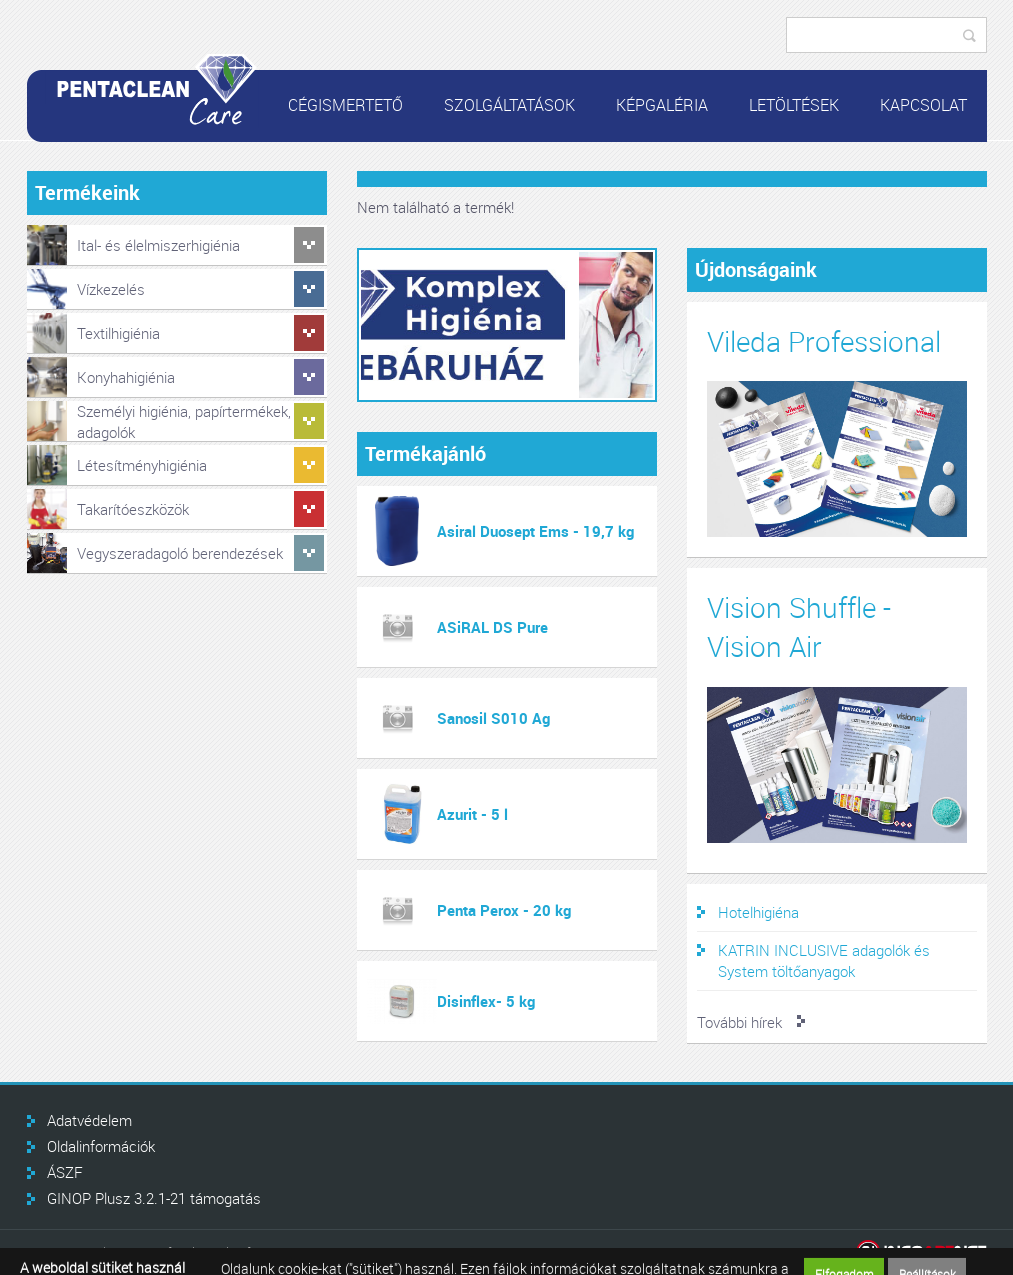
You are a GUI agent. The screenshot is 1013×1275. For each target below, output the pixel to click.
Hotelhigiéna (758, 912)
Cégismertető (345, 105)
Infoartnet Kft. (921, 1252)
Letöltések (794, 105)
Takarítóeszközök (133, 509)
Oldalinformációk (101, 1146)
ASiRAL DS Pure (492, 627)
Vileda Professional (824, 341)
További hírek (739, 1022)
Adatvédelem (89, 1120)
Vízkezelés (111, 289)
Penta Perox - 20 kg (504, 910)
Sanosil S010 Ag (493, 718)
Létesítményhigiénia (142, 465)
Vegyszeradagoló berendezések (180, 553)
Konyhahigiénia (126, 377)
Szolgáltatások (509, 105)
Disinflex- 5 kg (486, 1001)
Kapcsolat (923, 105)
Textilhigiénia (118, 333)
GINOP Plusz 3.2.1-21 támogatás (154, 1198)
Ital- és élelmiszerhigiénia (158, 245)
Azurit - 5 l (472, 814)
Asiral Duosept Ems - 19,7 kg (535, 531)
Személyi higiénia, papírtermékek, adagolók (184, 421)
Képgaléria (662, 105)
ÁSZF (65, 1172)
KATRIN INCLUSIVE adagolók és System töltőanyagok (824, 960)
